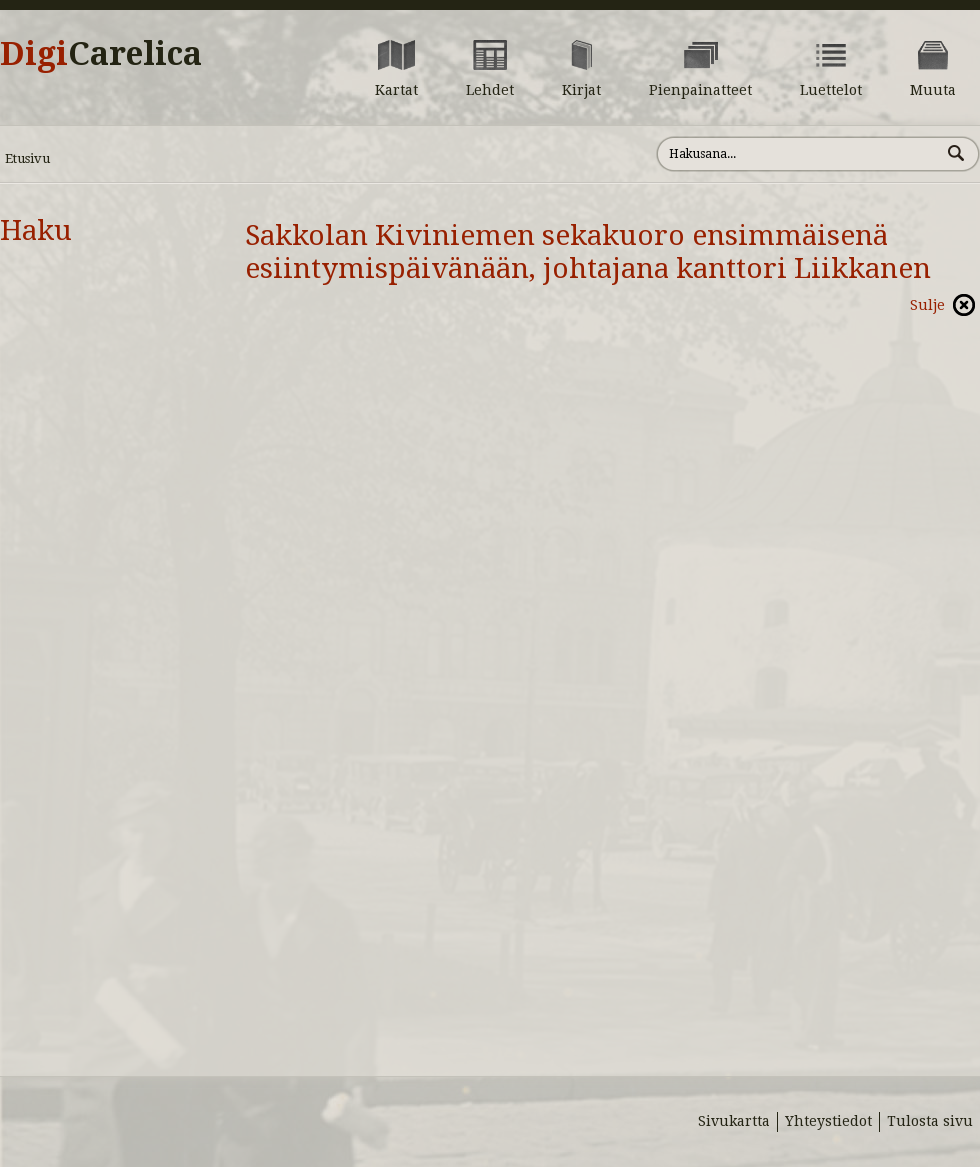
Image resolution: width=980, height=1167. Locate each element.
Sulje (927, 305)
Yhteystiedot (828, 1121)
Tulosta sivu (930, 1121)
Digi (101, 54)
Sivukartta (734, 1121)
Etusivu (27, 158)
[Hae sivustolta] (798, 154)
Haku (36, 230)
